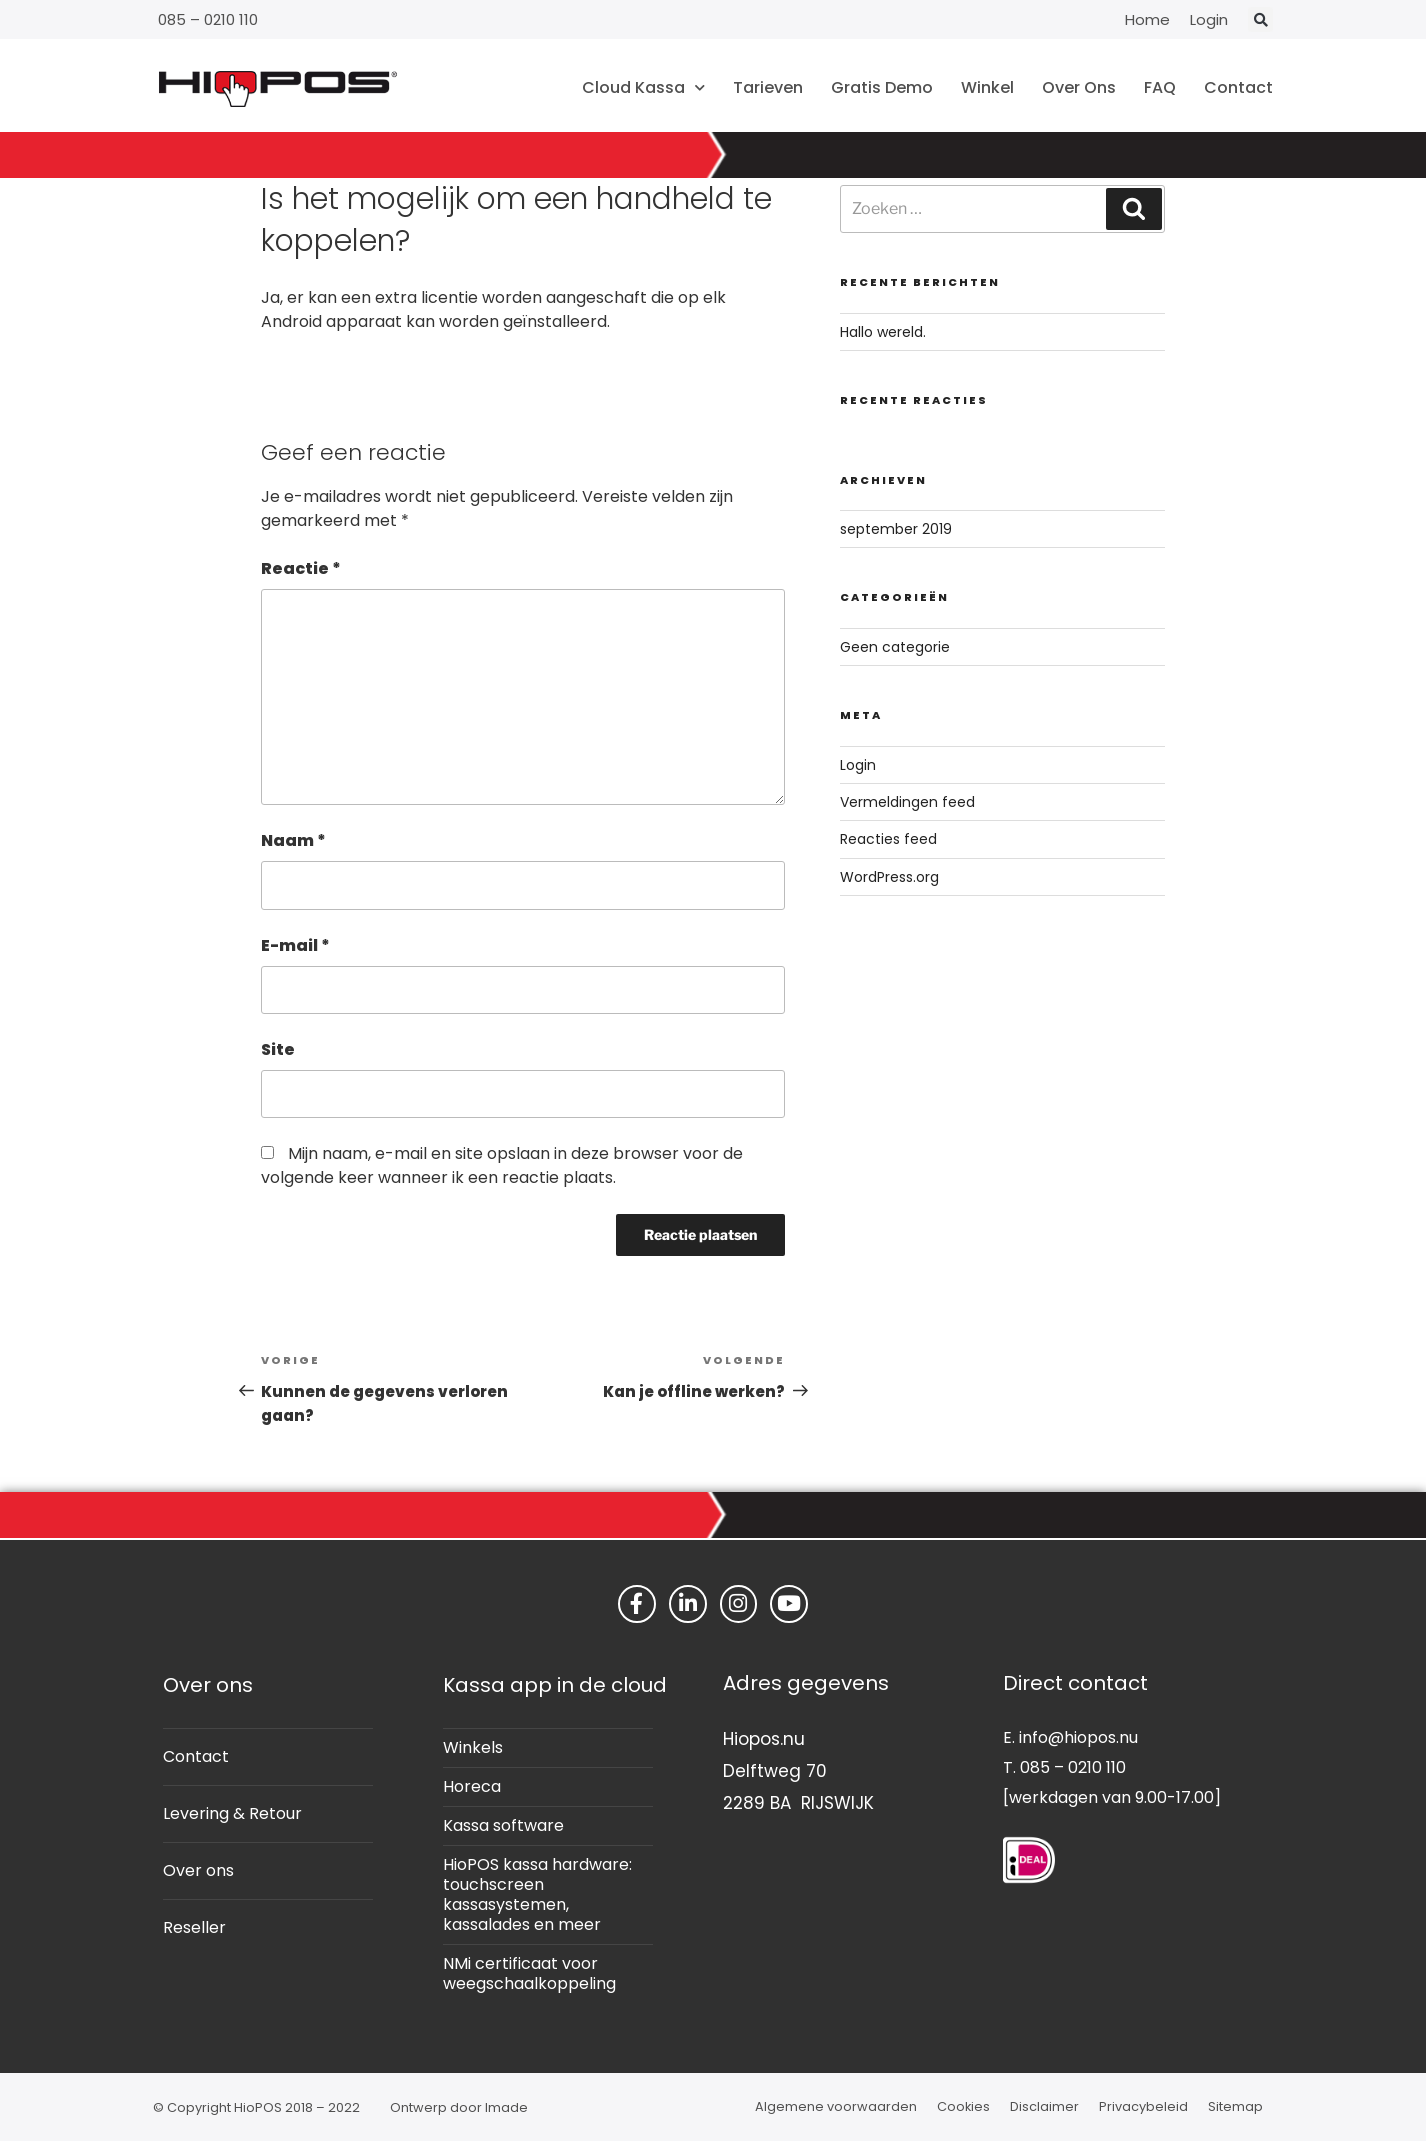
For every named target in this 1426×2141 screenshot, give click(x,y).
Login (1209, 19)
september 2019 (896, 529)
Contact (1238, 87)
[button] (1260, 19)
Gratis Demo (882, 87)
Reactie (301, 568)
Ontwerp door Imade (459, 2107)
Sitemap (1235, 2106)
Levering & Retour (232, 1813)
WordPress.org (889, 877)
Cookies (963, 2106)
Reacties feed (888, 839)
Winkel (987, 87)
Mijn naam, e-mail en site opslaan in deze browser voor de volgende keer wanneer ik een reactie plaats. (502, 1165)
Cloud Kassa (643, 87)
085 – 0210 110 (208, 19)
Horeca (472, 1786)
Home (1147, 19)
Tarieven (768, 87)
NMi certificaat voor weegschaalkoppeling (529, 1973)
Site (278, 1049)
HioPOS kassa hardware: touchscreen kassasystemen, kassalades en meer (537, 1894)
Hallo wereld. (883, 332)
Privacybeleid (1143, 2106)
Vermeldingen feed (907, 802)
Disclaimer (1044, 2106)
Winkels (473, 1747)
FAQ (1160, 87)
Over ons (198, 1870)
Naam (293, 840)
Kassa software (503, 1825)
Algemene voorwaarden (836, 2106)
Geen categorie (895, 647)
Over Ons (1079, 87)
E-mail (295, 945)
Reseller (194, 1927)
